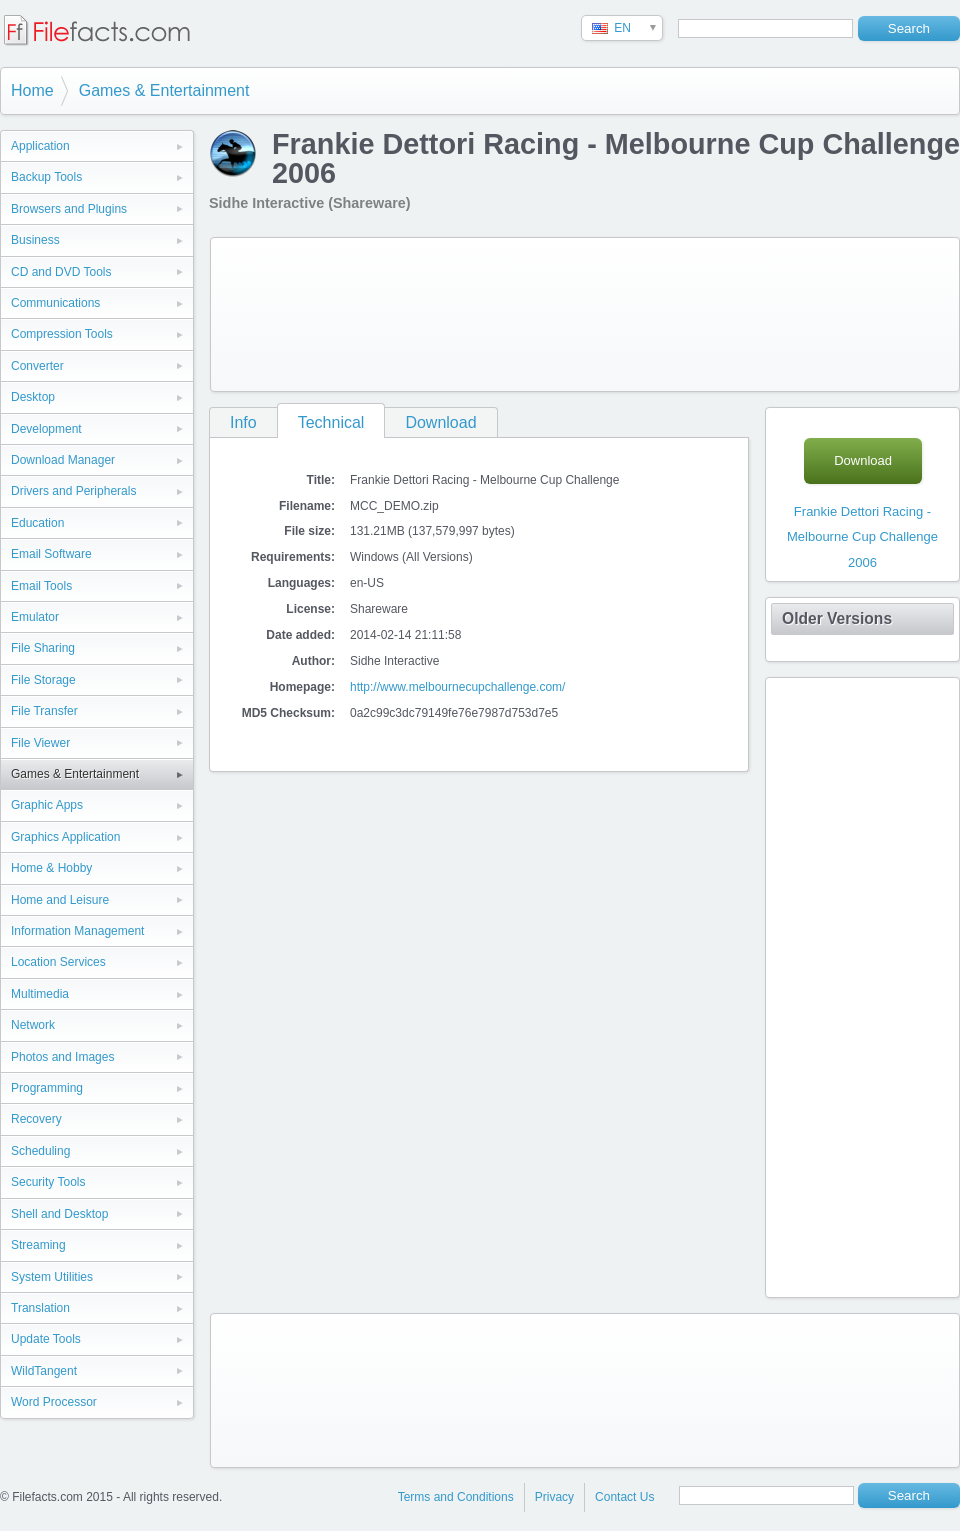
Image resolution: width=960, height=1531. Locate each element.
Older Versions (837, 618)
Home (32, 90)
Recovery (36, 1119)
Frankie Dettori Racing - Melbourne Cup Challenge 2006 (862, 537)
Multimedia (40, 994)
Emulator (35, 617)
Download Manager (63, 460)
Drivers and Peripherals (73, 491)
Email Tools (41, 586)
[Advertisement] (298, 310)
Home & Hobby (51, 868)
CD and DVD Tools (61, 272)
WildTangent (44, 1371)
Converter (37, 366)
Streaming (38, 1245)
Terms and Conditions (456, 1497)
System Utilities (52, 1277)
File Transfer (44, 711)
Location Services (58, 962)
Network (33, 1025)
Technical (331, 422)
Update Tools (46, 1339)
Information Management (77, 931)
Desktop (33, 397)
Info (243, 422)
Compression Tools (62, 334)
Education (37, 523)
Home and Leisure (60, 900)
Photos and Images (62, 1057)
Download (440, 422)
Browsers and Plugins (69, 209)
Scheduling (40, 1151)
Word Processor (54, 1402)
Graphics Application (65, 837)
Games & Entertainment (164, 90)
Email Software (51, 554)
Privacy (554, 1497)
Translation (40, 1308)
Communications (55, 303)
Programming (47, 1088)
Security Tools (48, 1182)
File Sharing (43, 648)
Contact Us (624, 1497)
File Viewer (40, 743)
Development (46, 429)
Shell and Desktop (59, 1214)
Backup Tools (46, 177)
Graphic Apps (47, 805)
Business (35, 240)
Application (40, 146)
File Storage (43, 680)
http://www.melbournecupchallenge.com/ (457, 687)
